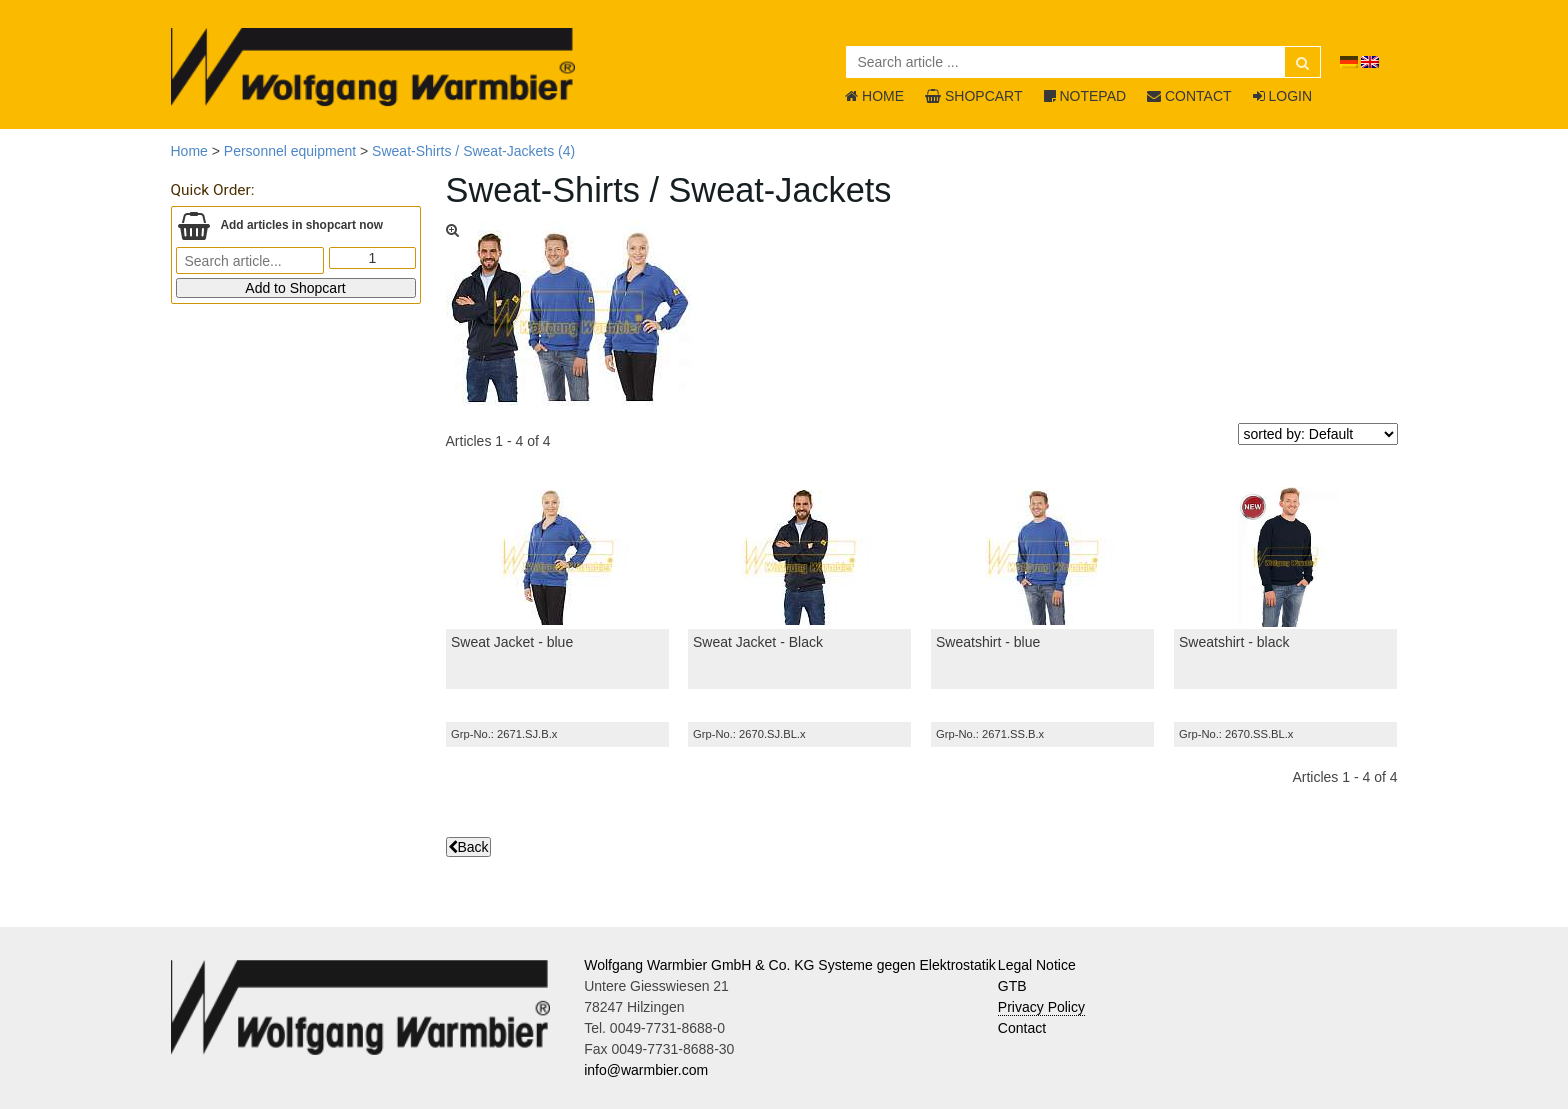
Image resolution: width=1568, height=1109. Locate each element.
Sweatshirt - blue (988, 642)
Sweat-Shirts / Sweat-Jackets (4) (473, 151)
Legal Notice (1037, 965)
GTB (1012, 986)
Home (189, 151)
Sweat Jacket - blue (512, 642)
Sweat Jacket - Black (758, 642)
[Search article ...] (1083, 62)
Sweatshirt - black (1234, 642)
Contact (1022, 1028)
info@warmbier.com (646, 1070)
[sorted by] (1318, 434)
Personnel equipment (290, 151)
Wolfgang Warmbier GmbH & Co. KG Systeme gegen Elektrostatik (790, 965)
